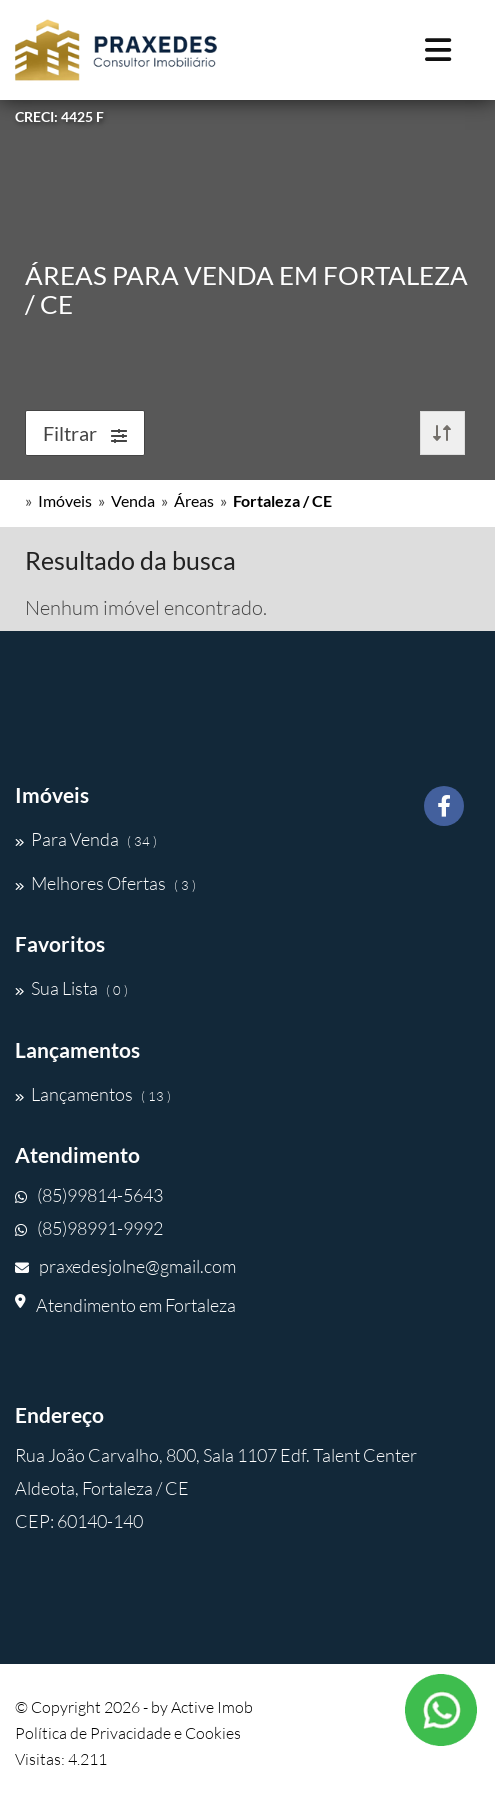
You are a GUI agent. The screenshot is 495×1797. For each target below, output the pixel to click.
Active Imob (212, 1707)
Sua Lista (71, 988)
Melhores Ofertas (105, 883)
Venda (133, 500)
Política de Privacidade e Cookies (128, 1733)
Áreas (194, 500)
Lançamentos (93, 1094)
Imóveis (65, 500)
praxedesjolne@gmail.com (125, 1266)
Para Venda (86, 839)
